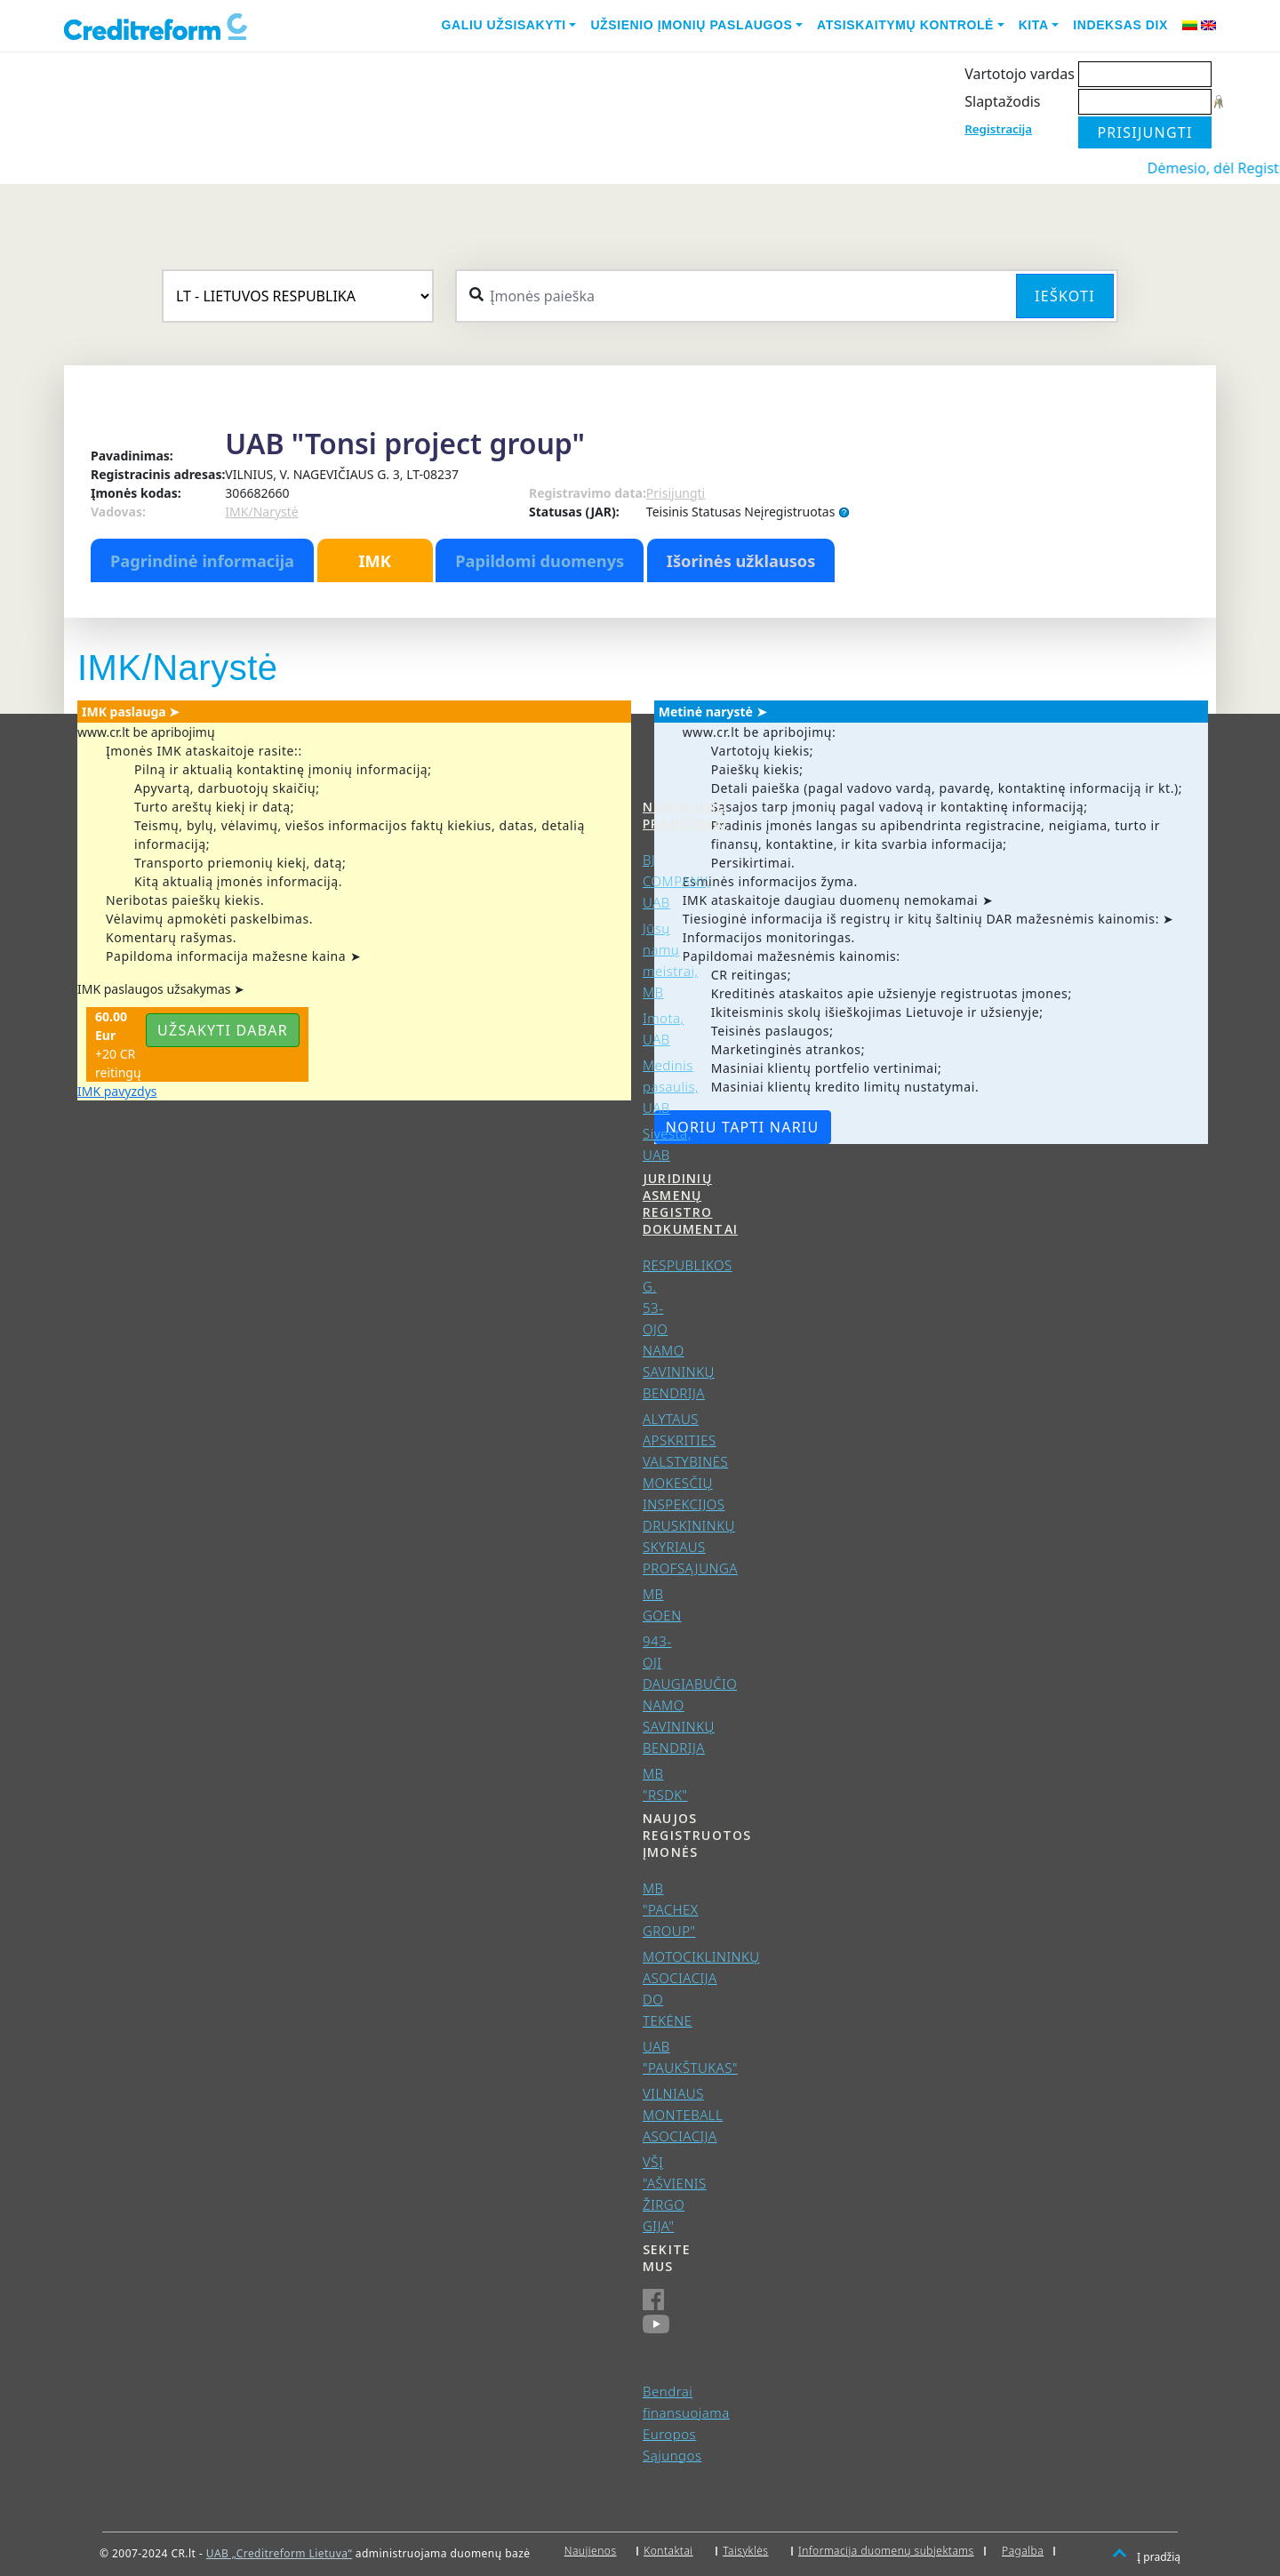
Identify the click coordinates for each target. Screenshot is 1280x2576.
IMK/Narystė (261, 511)
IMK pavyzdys (117, 1091)
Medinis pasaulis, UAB (671, 1086)
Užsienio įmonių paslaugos (691, 25)
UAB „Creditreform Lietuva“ (279, 2553)
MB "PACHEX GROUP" (671, 1909)
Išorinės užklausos (741, 561)
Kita (1034, 25)
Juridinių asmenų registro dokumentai (690, 1203)
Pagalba (1023, 2550)
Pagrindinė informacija (202, 561)
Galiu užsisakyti (504, 25)
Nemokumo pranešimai (685, 815)
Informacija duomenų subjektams (886, 2550)
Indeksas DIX (1120, 25)
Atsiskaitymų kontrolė (905, 25)
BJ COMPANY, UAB (676, 881)
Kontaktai (668, 2550)
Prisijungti (675, 492)
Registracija (998, 129)
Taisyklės (745, 2550)
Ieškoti (1065, 296)
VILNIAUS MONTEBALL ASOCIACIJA (683, 2114)
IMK (374, 561)
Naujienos (590, 2550)
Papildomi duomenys (539, 561)
